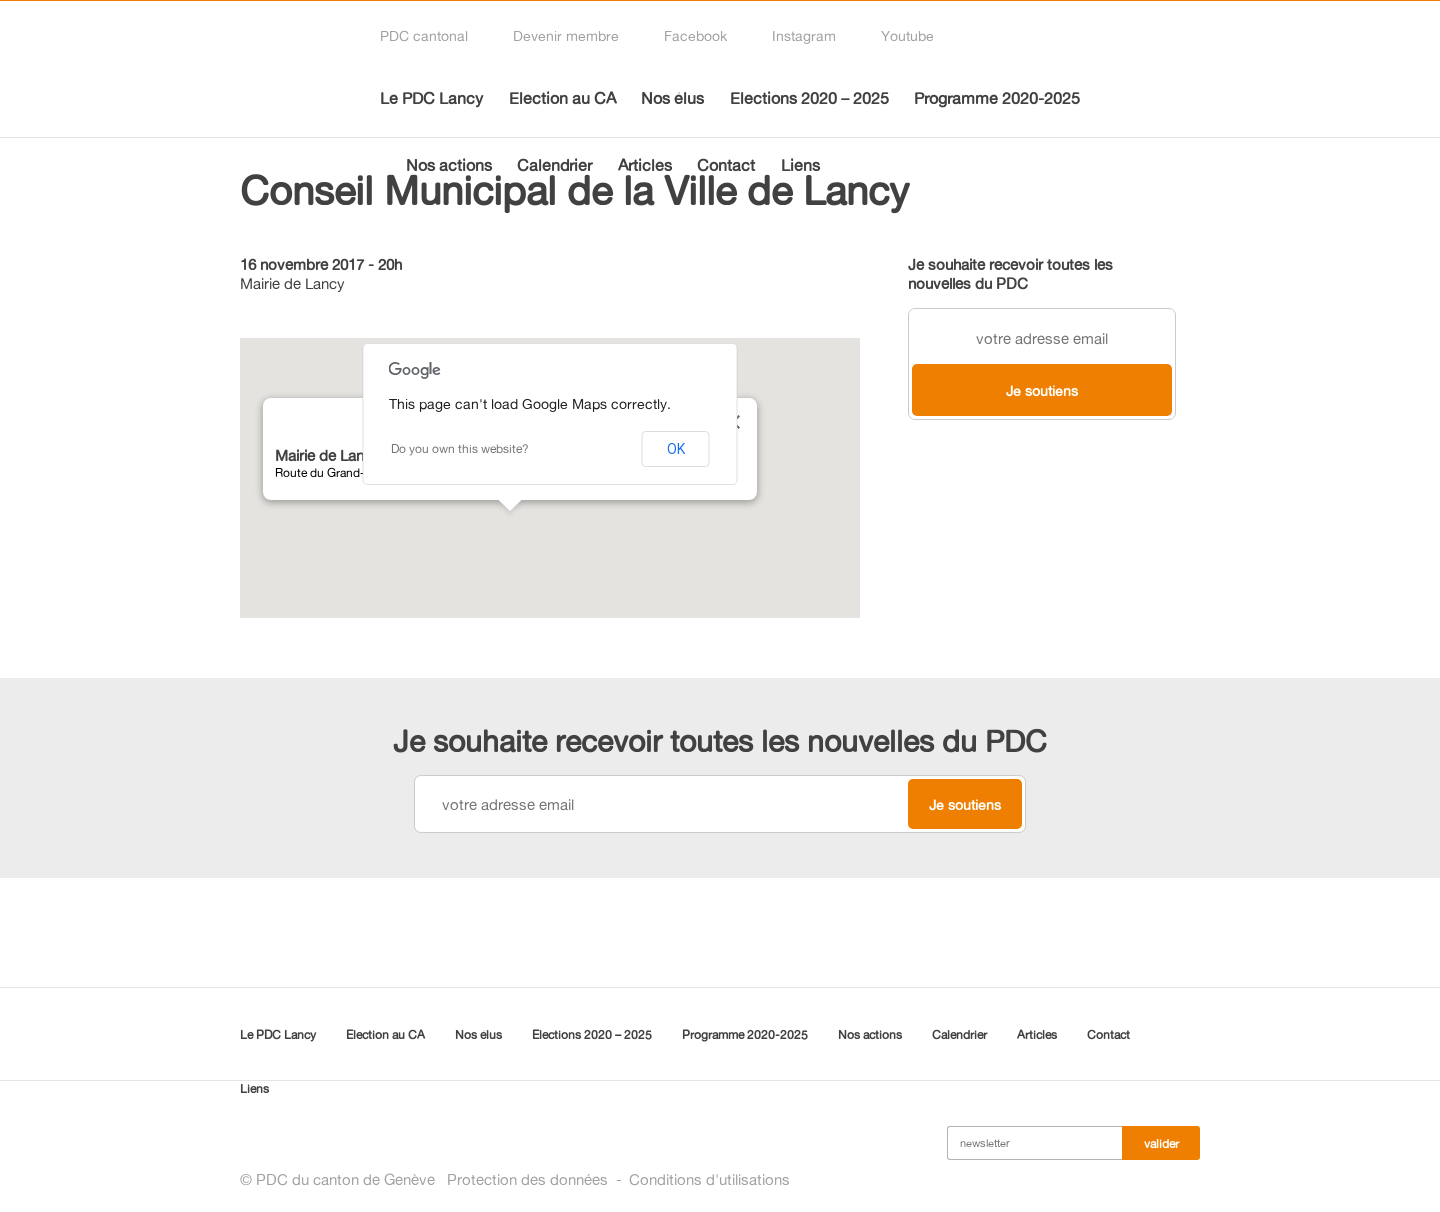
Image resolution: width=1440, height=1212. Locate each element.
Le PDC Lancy (431, 98)
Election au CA (562, 98)
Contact (726, 165)
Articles (645, 165)
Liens (800, 165)
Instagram (804, 35)
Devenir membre (566, 35)
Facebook (695, 35)
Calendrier (554, 165)
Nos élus (672, 98)
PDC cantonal (424, 35)
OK (676, 449)
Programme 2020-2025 (997, 98)
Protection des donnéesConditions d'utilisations (618, 1179)
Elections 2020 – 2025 (809, 98)
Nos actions (449, 165)
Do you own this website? (460, 448)
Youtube (907, 35)
